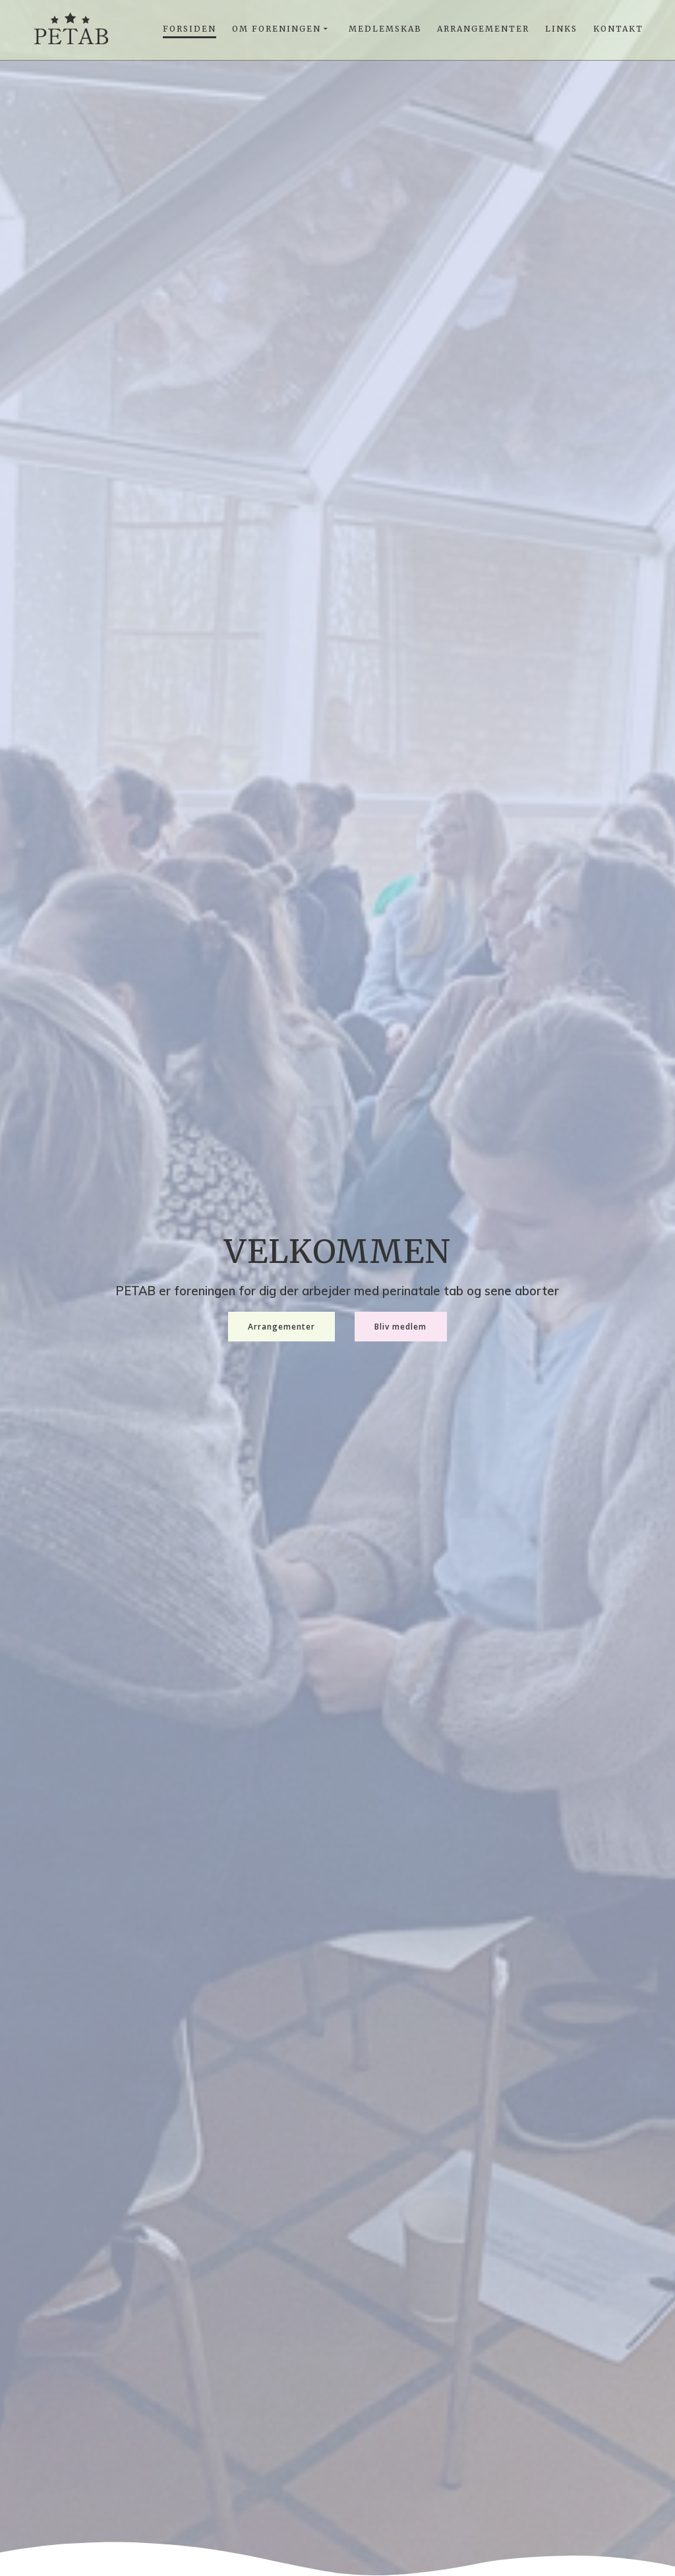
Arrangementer (483, 29)
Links (561, 29)
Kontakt (618, 29)
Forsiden (189, 29)
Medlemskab (385, 29)
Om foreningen (276, 29)
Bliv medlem (400, 1326)
